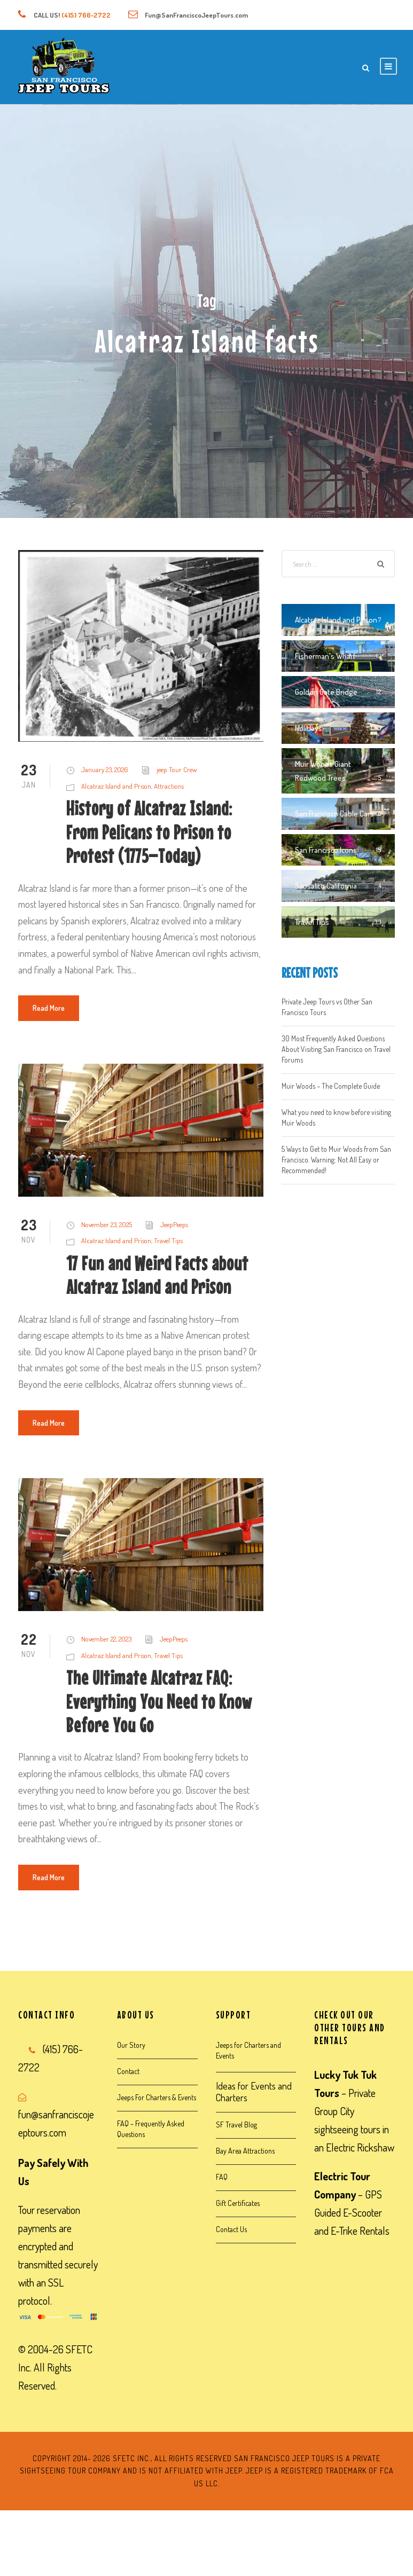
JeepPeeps (174, 1224)
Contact (128, 2071)
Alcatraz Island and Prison (116, 786)
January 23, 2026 (104, 769)
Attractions (169, 786)
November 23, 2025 (106, 1224)
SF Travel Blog (236, 2124)
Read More (49, 1007)
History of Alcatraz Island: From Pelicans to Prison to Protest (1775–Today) (149, 832)
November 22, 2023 (106, 1639)
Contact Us (231, 2229)
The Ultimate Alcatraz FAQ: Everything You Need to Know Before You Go (159, 1701)
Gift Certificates (238, 2203)
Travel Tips (168, 1240)
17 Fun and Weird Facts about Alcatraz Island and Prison (157, 1275)
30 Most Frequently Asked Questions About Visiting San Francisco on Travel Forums (336, 1049)
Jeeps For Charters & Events (156, 2097)
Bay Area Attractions (245, 2150)
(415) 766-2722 (86, 15)
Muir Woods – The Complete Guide (331, 1085)
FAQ (222, 2176)
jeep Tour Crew (177, 769)
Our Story (131, 2044)
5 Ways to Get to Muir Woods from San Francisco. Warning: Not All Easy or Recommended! (336, 1159)
